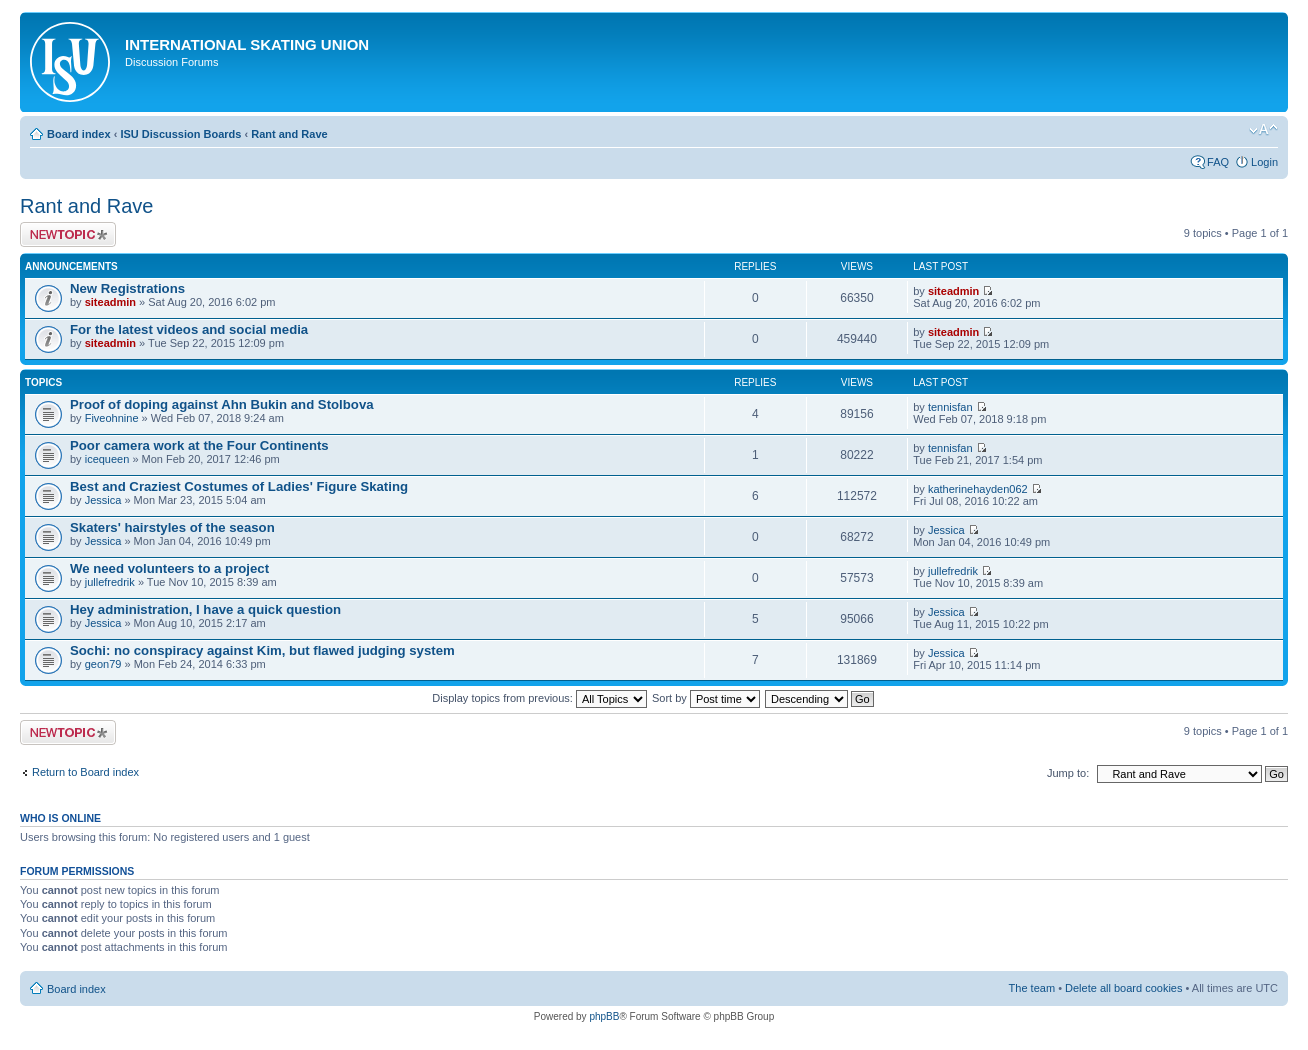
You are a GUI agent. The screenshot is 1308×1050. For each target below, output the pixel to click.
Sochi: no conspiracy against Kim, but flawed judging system (262, 650)
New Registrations (127, 288)
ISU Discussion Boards (180, 134)
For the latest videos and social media (189, 329)
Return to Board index (85, 772)
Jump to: (1068, 773)
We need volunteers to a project (169, 568)
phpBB (604, 1016)
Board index (79, 134)
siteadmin (110, 302)
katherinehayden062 (978, 489)
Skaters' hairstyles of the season (172, 527)
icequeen (107, 459)
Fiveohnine (112, 418)
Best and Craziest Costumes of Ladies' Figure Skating (239, 486)
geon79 (103, 664)
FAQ (1218, 162)
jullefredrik (110, 582)
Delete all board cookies (1123, 988)
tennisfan (950, 407)
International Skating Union (247, 44)
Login (1264, 162)
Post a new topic (68, 234)
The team (1032, 988)
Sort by (706, 698)
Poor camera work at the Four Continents (199, 445)
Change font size (1263, 130)
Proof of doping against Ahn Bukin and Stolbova (222, 404)
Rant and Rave (289, 134)
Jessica (103, 500)
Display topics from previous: (539, 698)
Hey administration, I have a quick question (205, 609)
